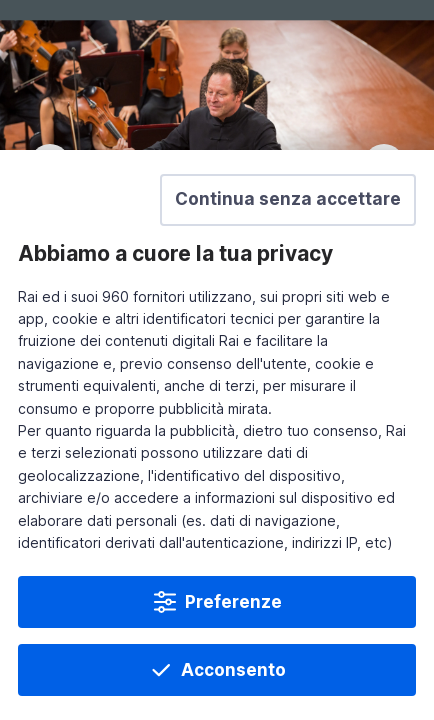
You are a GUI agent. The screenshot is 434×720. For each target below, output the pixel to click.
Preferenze (233, 602)
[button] (288, 200)
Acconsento (233, 670)
